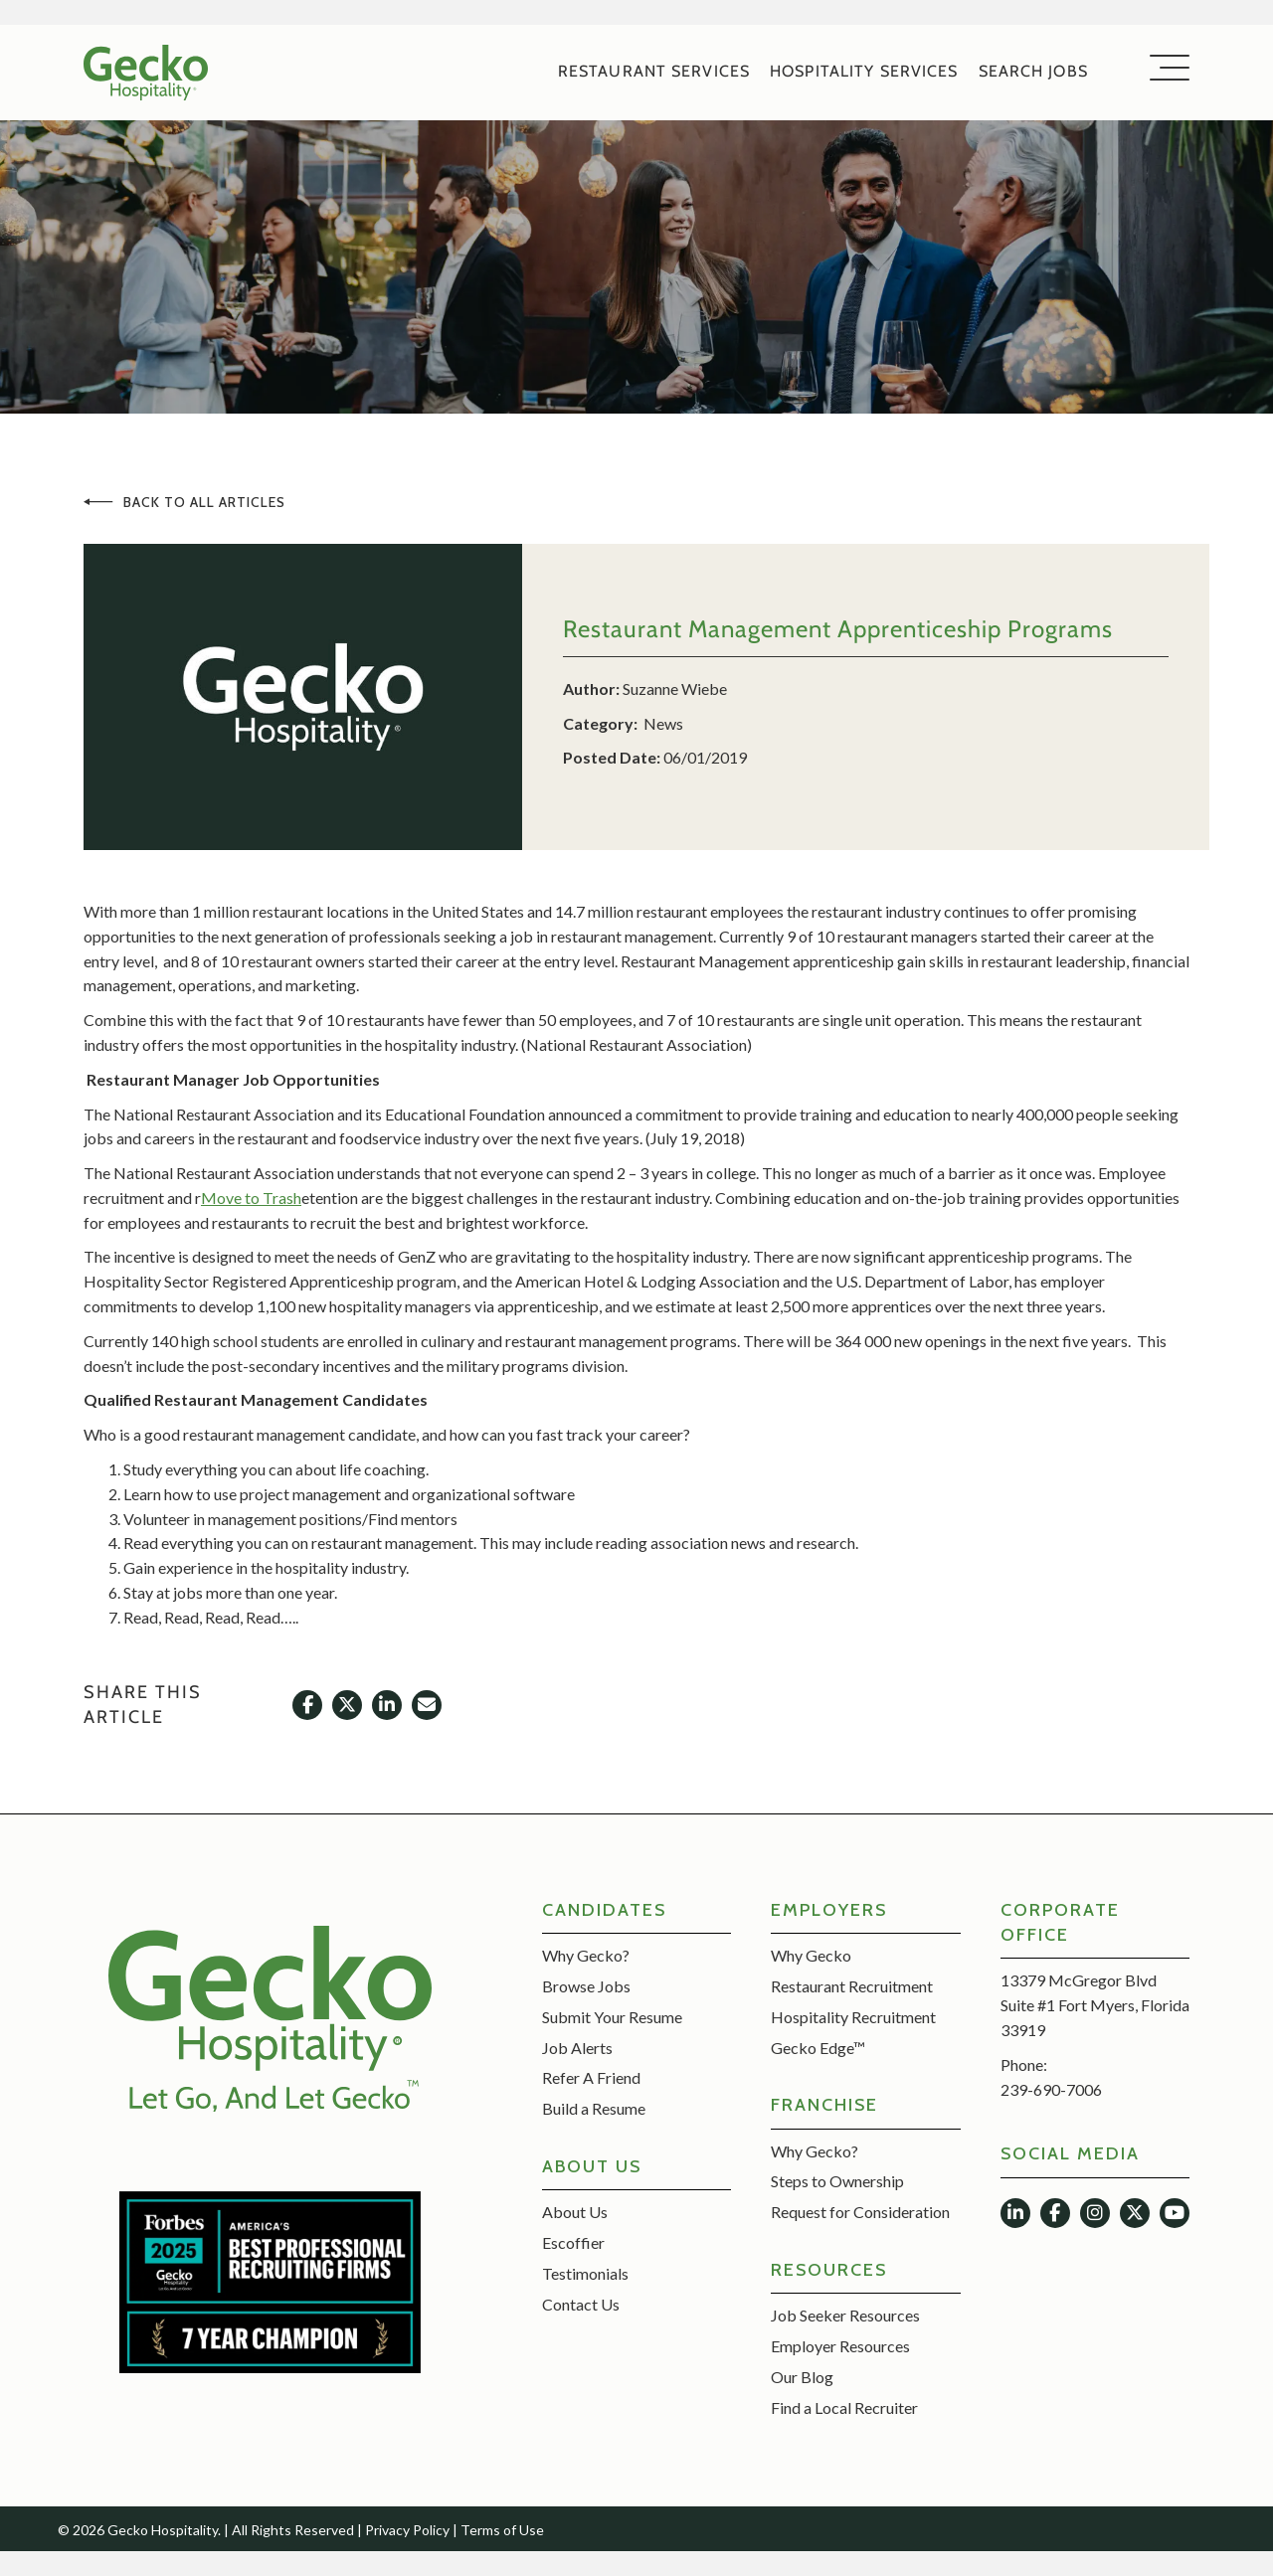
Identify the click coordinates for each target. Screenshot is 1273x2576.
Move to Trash (251, 1197)
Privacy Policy (407, 2529)
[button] (1164, 69)
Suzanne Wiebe (675, 688)
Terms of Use (502, 2529)
